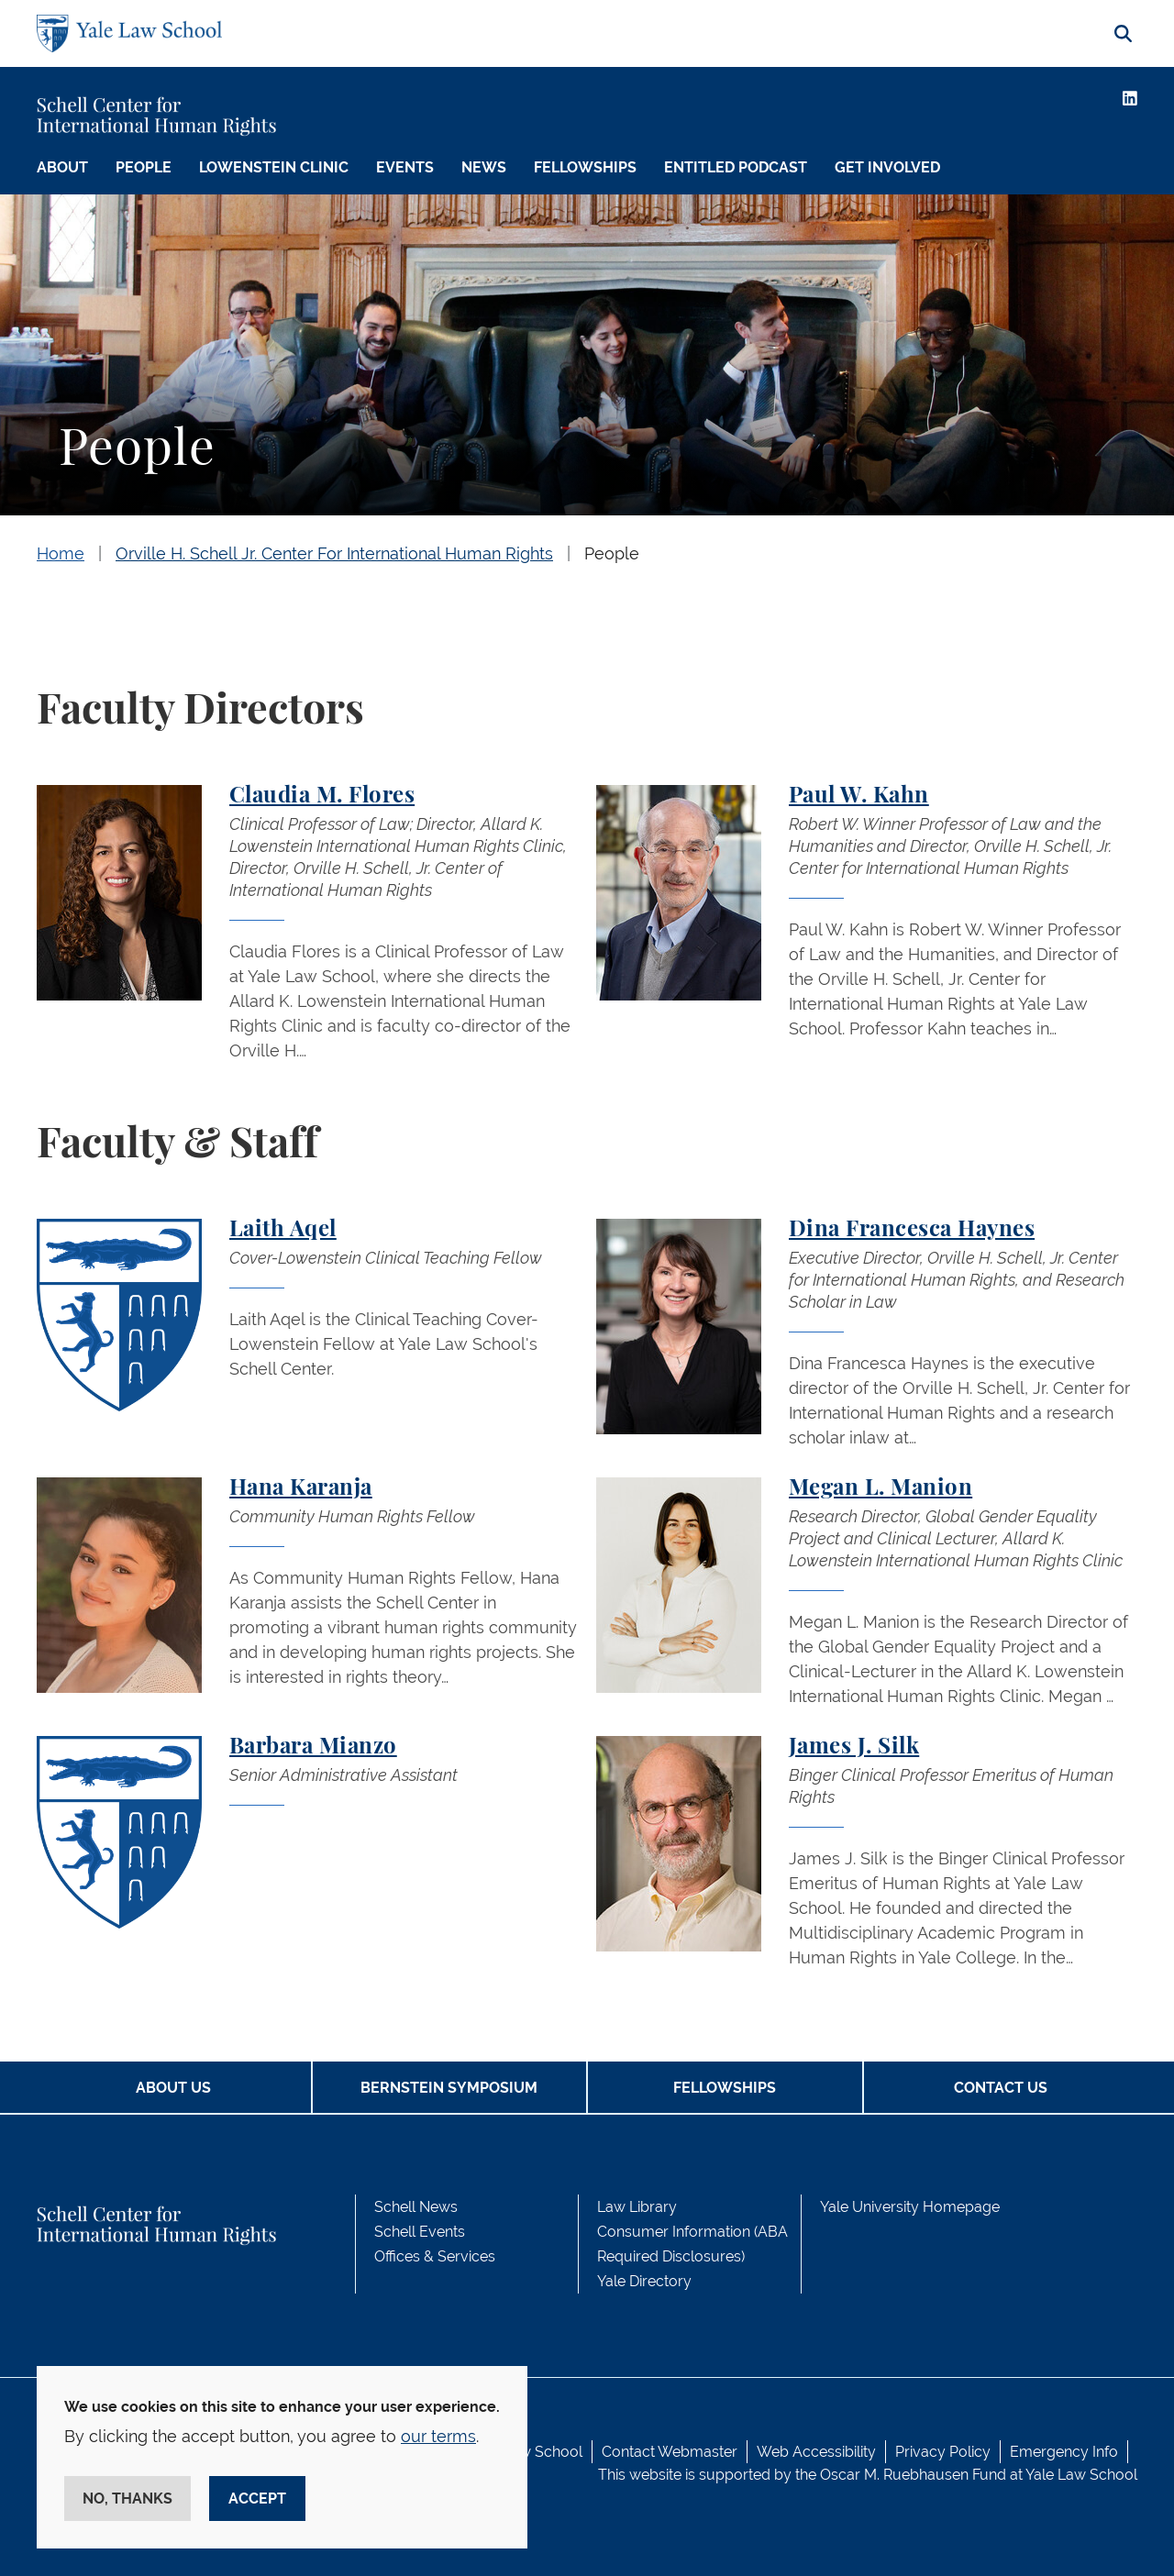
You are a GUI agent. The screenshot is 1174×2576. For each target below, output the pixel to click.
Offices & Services (434, 2256)
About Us (173, 2087)
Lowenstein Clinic (274, 167)
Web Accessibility (816, 2451)
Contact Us (1000, 2087)
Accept (257, 2498)
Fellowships (585, 167)
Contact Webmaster (669, 2451)
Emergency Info (1064, 2451)
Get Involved (887, 167)
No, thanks (127, 2498)
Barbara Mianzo (313, 1747)
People (144, 167)
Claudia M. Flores (322, 796)
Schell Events (419, 2231)
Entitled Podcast (735, 167)
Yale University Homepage (910, 2207)
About (62, 167)
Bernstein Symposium (448, 2087)
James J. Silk (854, 1747)
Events (405, 167)
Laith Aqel (283, 1230)
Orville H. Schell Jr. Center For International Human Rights (334, 553)
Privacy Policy (943, 2451)
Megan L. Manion (880, 1488)
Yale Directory (644, 2281)
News (483, 167)
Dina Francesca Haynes (912, 1230)
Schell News (416, 2207)
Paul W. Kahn (859, 796)
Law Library (637, 2207)
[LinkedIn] (1130, 98)
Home (60, 553)
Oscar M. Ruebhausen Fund (913, 2474)
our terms (438, 2436)
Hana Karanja (300, 1488)
